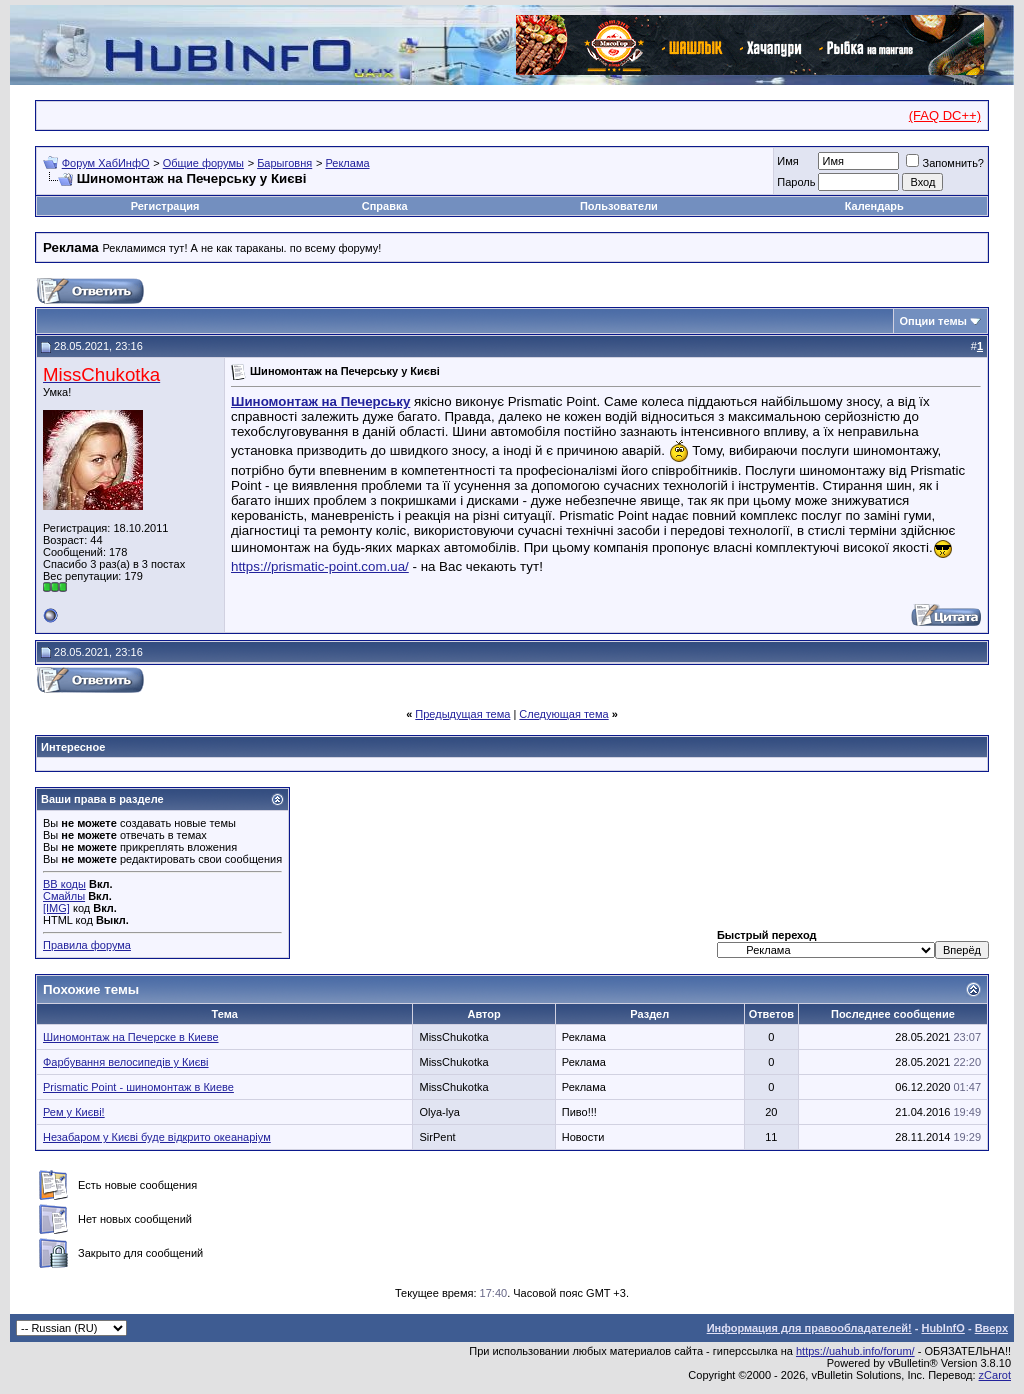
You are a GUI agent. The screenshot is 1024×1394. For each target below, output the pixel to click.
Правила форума (87, 945)
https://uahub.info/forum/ (855, 1351)
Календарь (874, 206)
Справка (385, 206)
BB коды (64, 884)
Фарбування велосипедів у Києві (126, 1062)
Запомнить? (945, 163)
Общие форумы (203, 163)
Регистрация (165, 206)
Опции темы (933, 321)
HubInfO (942, 1328)
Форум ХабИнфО (106, 163)
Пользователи (619, 206)
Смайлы (64, 896)
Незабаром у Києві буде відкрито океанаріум (157, 1137)
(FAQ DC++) (945, 115)
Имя (787, 161)
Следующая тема (563, 714)
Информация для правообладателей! (809, 1328)
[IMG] (56, 908)
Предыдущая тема (462, 714)
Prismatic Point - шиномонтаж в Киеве (138, 1087)
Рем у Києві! (74, 1112)
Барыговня (284, 163)
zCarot (995, 1375)
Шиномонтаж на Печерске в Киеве (131, 1037)
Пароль (796, 182)
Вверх (991, 1328)
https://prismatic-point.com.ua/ (320, 566)
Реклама (347, 163)
